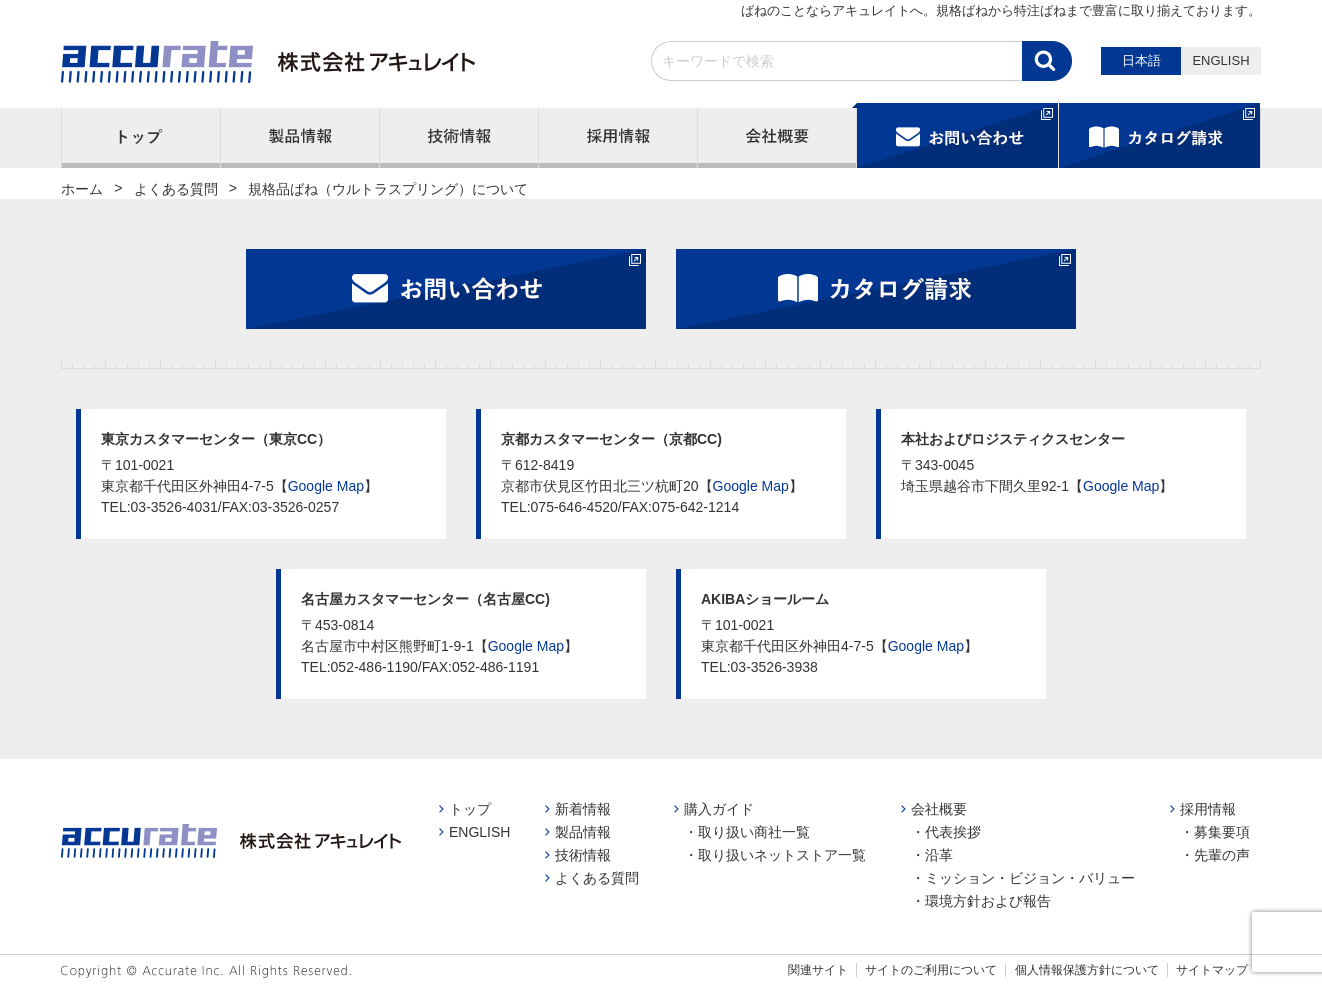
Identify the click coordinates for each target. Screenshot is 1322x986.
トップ (470, 809)
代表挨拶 (953, 832)
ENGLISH (1220, 60)
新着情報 (583, 809)
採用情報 (1208, 809)
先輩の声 (1222, 855)
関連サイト (818, 970)
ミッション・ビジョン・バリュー (1030, 878)
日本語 (1141, 60)
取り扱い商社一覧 (754, 832)
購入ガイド (719, 809)
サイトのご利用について (931, 970)
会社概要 (939, 809)
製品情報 (583, 832)
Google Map (326, 486)
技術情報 (583, 855)
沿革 (939, 855)
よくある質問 (597, 878)
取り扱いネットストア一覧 (782, 855)
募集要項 (1222, 832)
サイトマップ (1212, 970)
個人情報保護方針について (1087, 970)
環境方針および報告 (988, 901)
